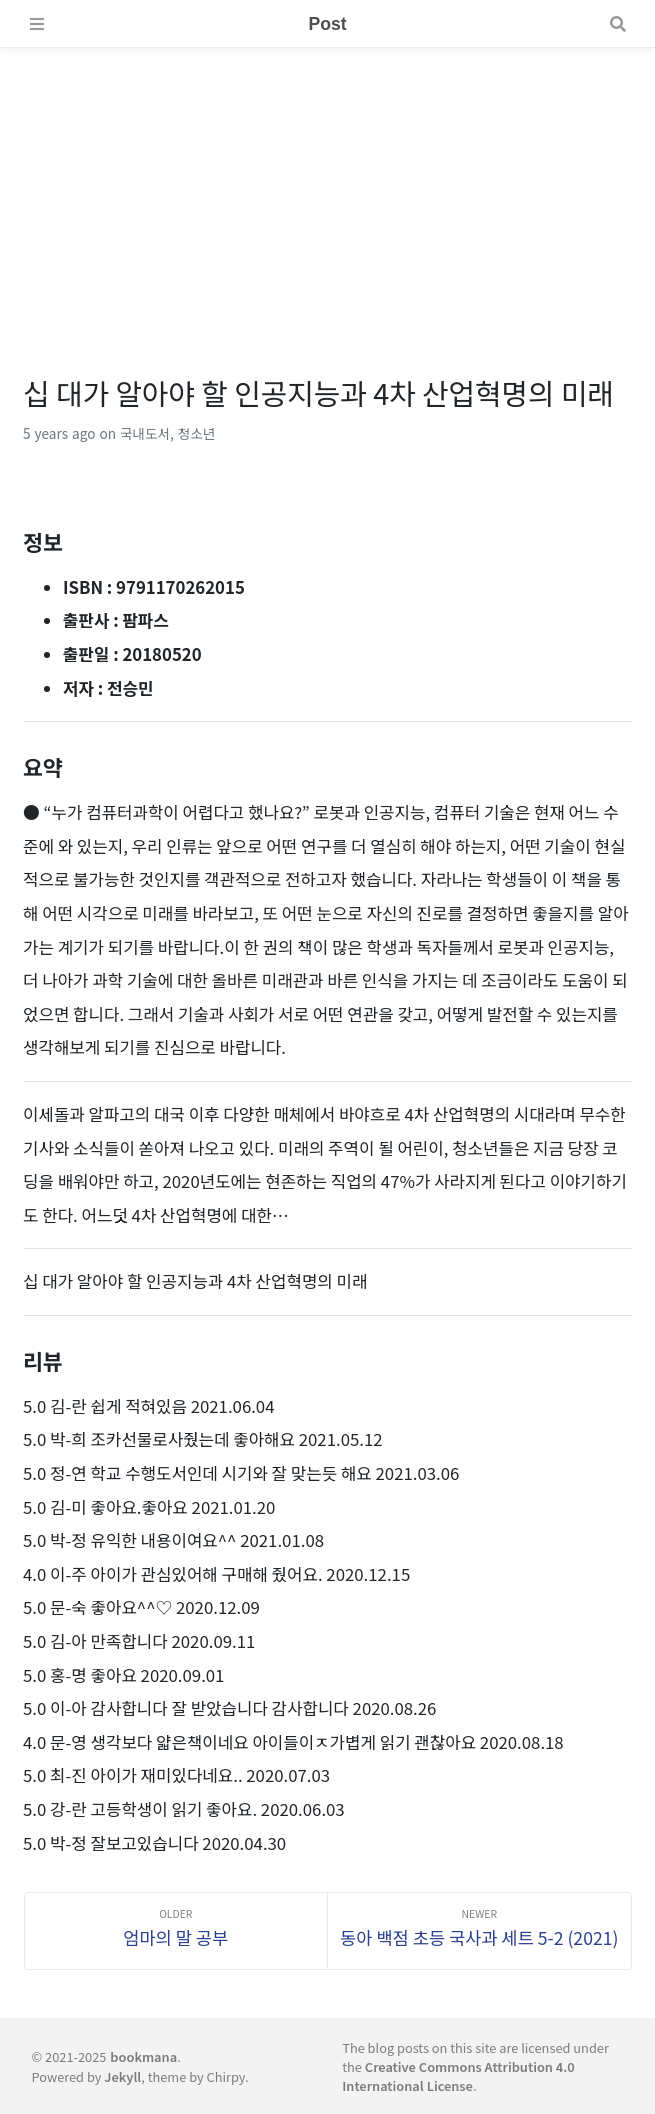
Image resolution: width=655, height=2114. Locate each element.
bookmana (143, 2056)
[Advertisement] (327, 188)
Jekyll (122, 2076)
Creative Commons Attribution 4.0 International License (458, 2076)
